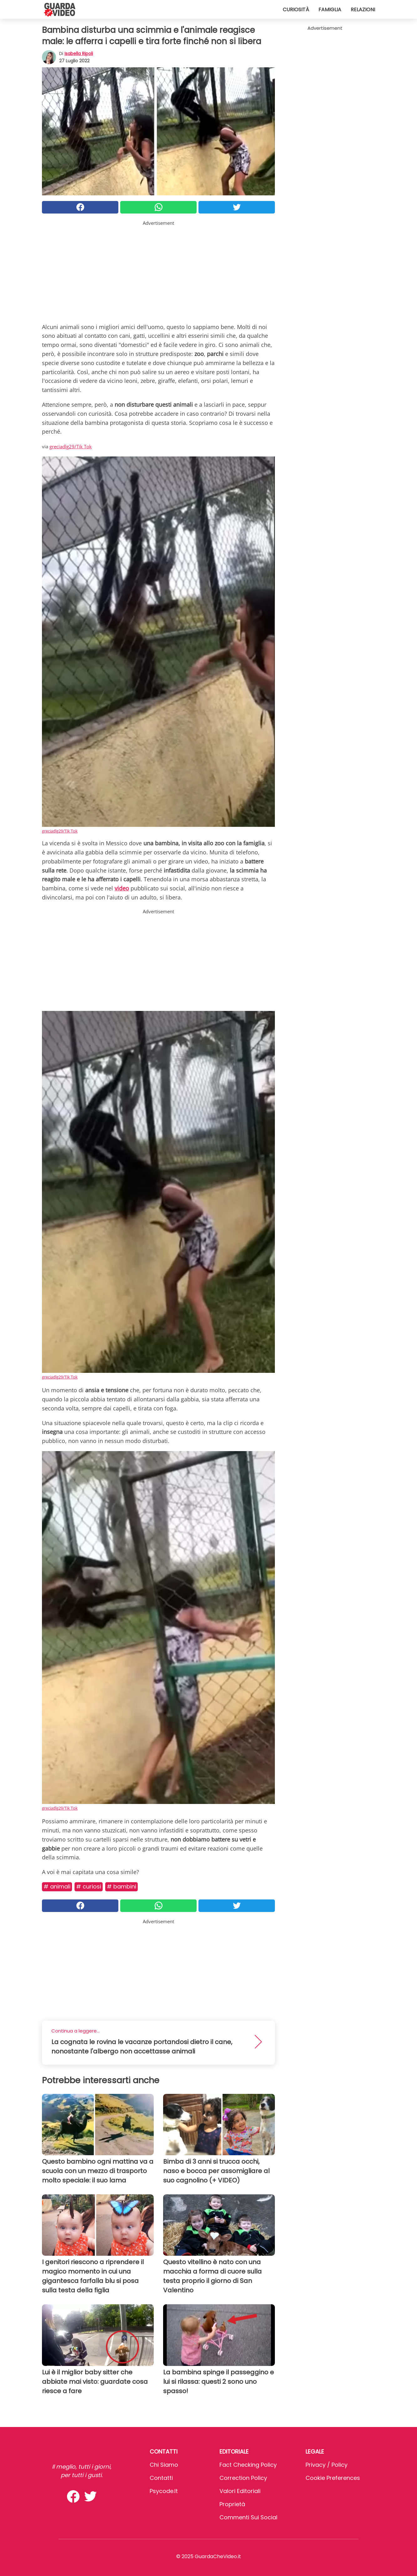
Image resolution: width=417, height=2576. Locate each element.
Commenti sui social (248, 2517)
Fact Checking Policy (248, 2465)
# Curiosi (88, 1886)
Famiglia (329, 9)
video (122, 888)
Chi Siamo (164, 2465)
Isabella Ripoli (78, 53)
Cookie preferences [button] (333, 2478)
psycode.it (164, 2491)
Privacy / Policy (327, 2465)
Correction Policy (243, 2478)
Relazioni (363, 9)
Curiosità (296, 9)
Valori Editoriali (239, 2491)
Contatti (161, 2478)
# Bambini (121, 1886)
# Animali (57, 1886)
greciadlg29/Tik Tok (70, 446)
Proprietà (232, 2504)
